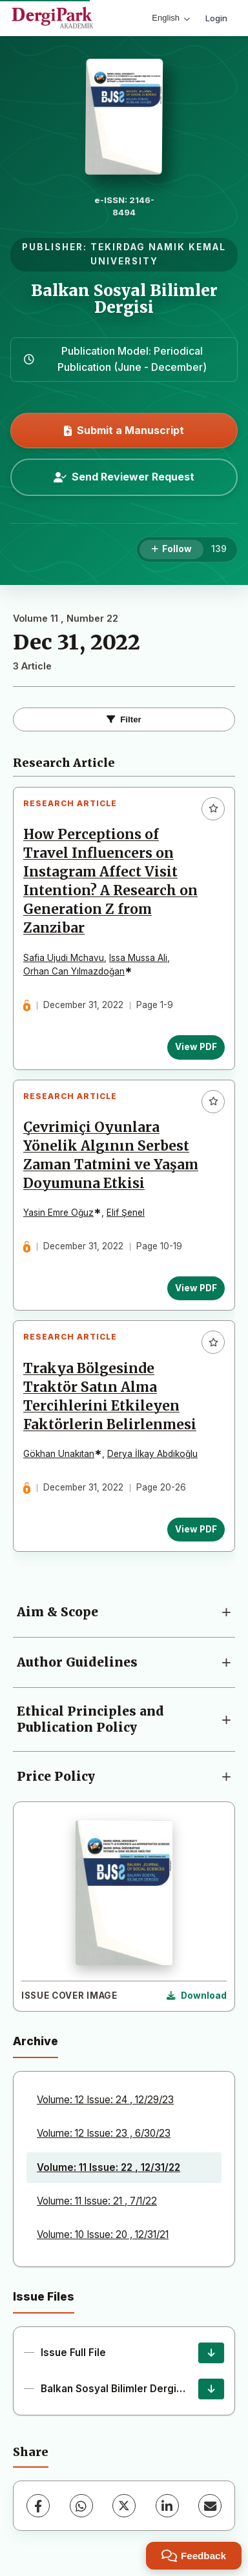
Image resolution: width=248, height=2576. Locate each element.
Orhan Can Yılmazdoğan (74, 971)
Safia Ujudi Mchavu (63, 958)
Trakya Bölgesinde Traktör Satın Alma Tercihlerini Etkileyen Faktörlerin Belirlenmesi (109, 1396)
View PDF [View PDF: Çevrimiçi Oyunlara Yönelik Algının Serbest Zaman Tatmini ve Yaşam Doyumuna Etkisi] (196, 1288)
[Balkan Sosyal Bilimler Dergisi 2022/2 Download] (211, 2389)
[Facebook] (38, 2505)
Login (216, 18)
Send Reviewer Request (124, 476)
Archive (35, 2041)
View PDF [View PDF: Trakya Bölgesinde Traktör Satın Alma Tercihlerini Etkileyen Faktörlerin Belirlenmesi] (196, 1529)
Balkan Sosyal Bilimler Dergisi (124, 299)
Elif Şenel (126, 1212)
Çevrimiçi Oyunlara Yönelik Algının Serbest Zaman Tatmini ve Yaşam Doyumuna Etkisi (110, 1155)
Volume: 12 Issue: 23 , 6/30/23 (103, 2133)
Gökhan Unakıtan (58, 1454)
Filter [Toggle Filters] (124, 719)
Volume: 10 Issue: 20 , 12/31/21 (103, 2234)
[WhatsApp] (81, 2505)
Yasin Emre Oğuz (58, 1212)
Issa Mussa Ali (138, 958)
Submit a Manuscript (124, 430)
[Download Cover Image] (197, 1996)
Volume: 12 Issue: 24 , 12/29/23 (105, 2100)
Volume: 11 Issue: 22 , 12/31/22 (108, 2167)
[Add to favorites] (213, 808)
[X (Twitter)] (124, 2505)
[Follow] (171, 549)
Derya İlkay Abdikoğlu (152, 1454)
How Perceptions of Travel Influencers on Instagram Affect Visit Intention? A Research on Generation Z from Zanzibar (110, 881)
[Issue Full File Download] (211, 2353)
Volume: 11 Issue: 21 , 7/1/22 (97, 2201)
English (171, 18)
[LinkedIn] (167, 2505)
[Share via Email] (210, 2505)
